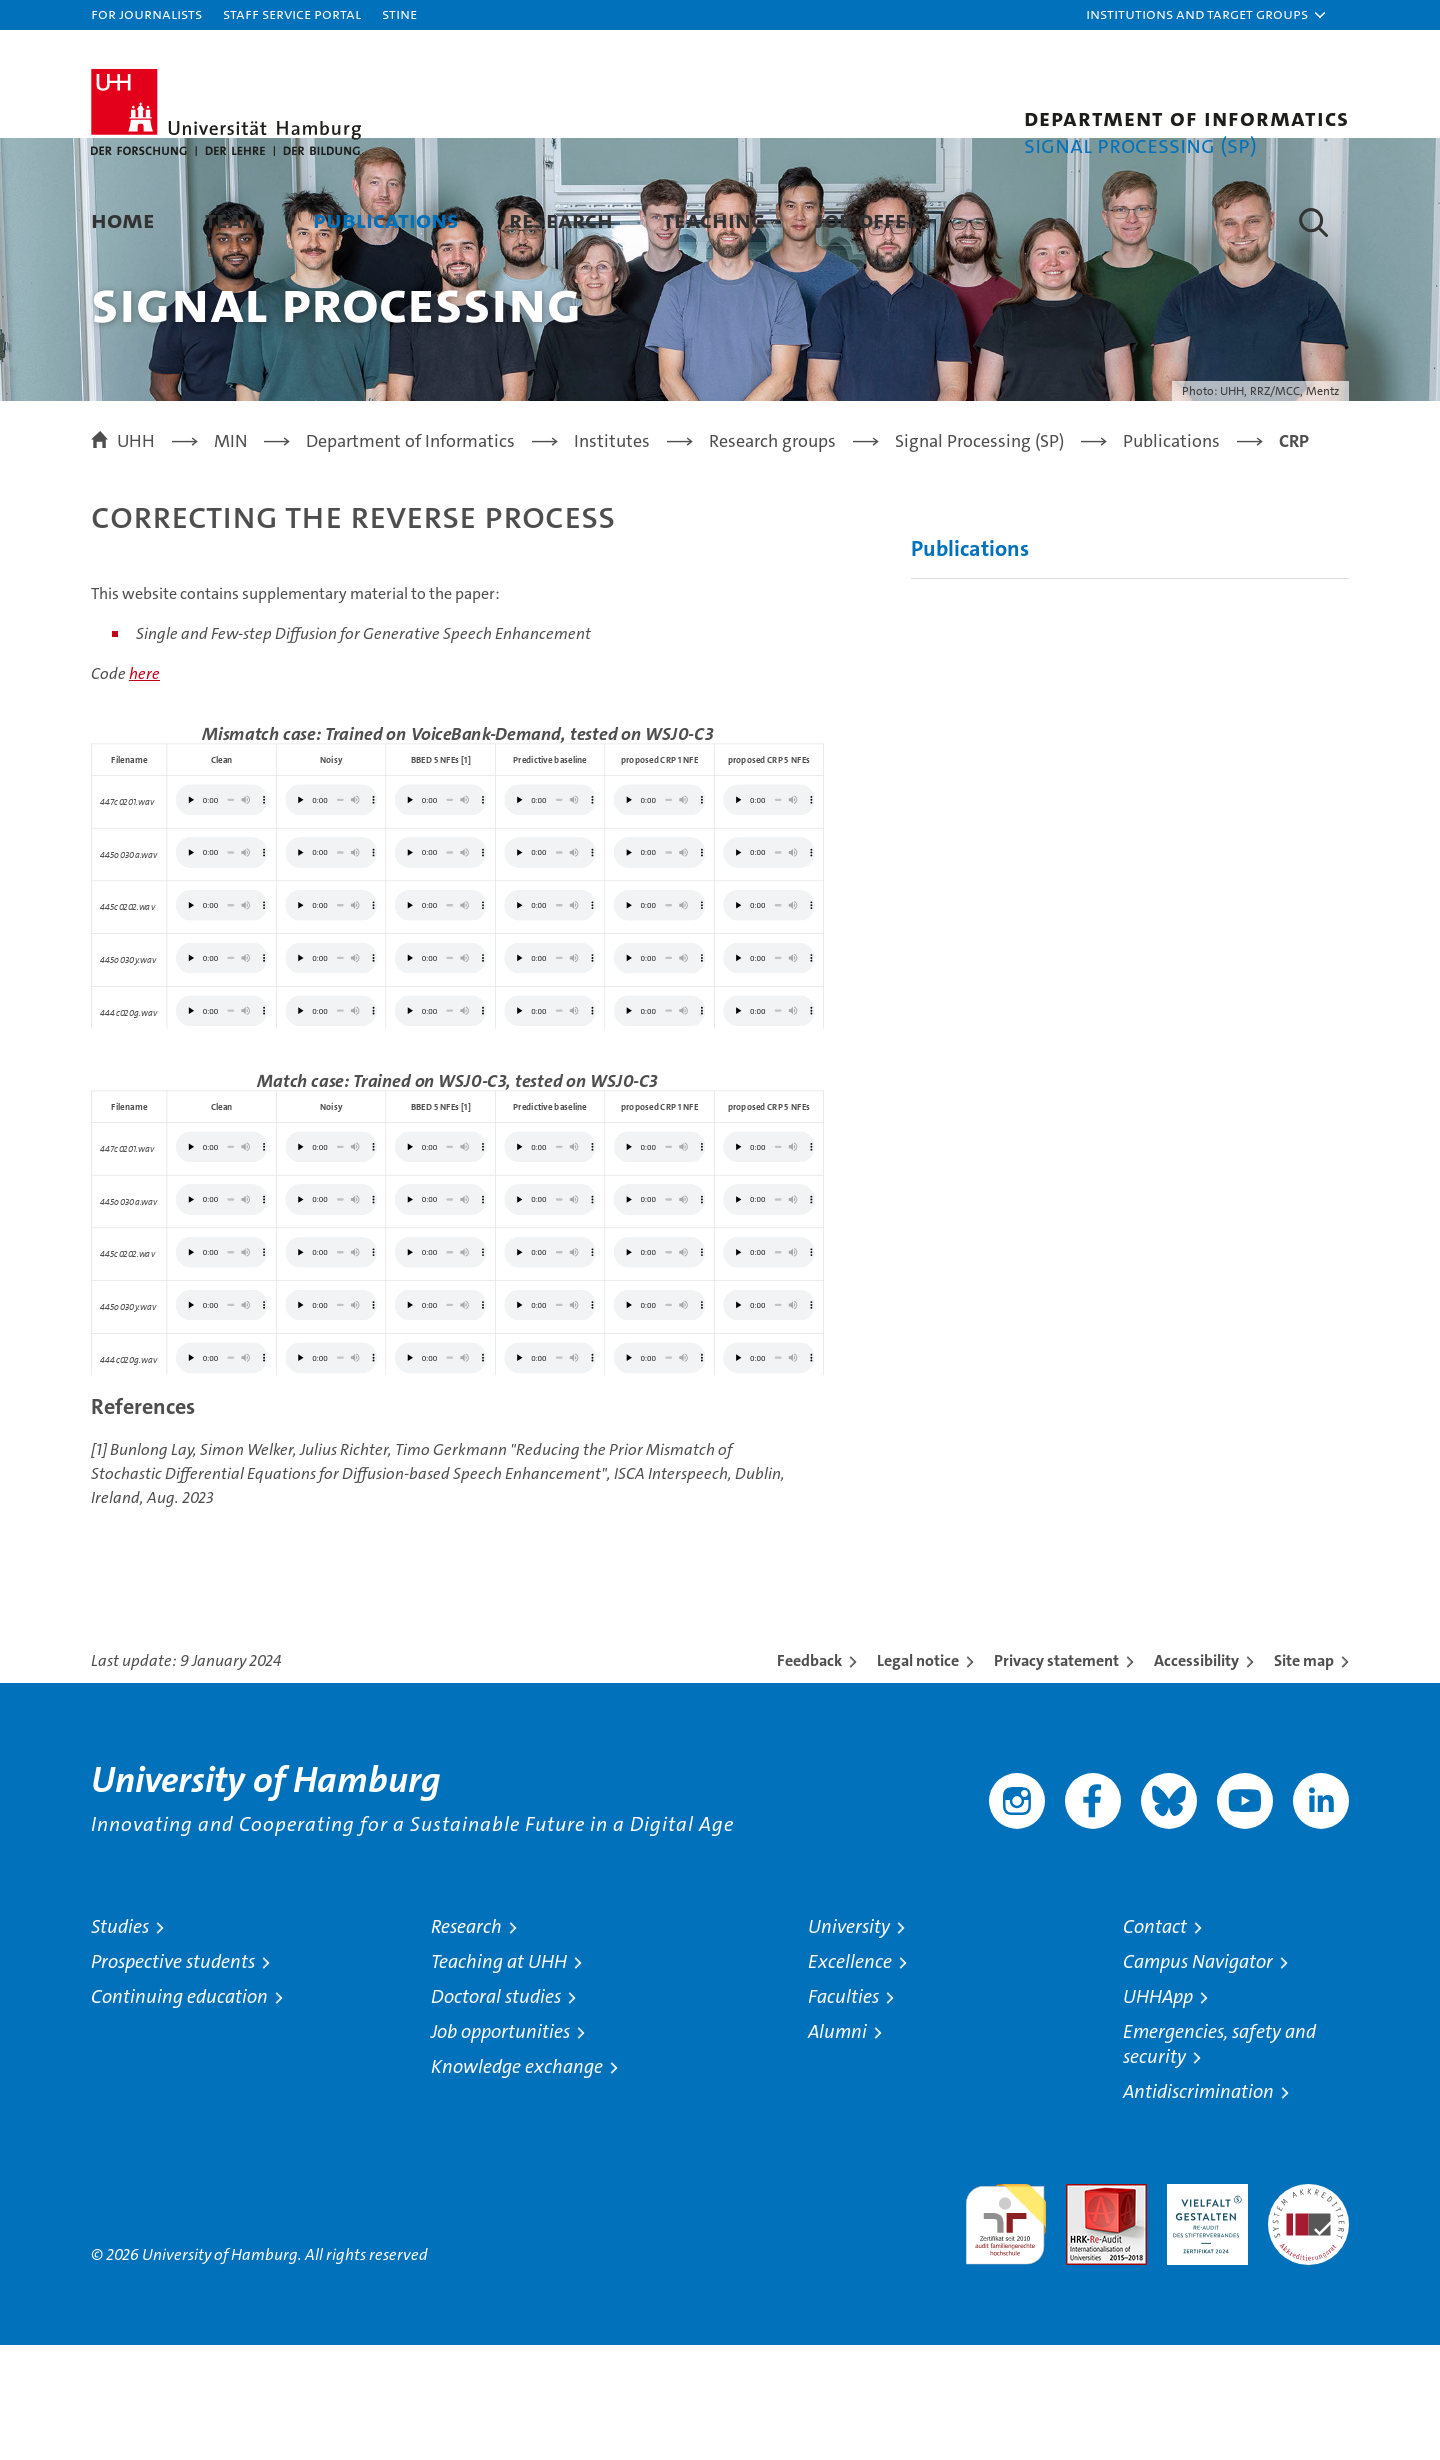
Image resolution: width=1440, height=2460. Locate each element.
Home (123, 219)
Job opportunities (500, 2146)
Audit (1085, 2309)
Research (561, 219)
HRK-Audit (1202, 2309)
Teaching (714, 219)
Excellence (850, 2076)
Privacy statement (1056, 1775)
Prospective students (173, 2076)
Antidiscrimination (1198, 2206)
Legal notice (918, 1775)
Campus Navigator (1198, 2076)
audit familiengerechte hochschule (1005, 2330)
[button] (1207, 15)
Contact (1155, 2041)
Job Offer (867, 219)
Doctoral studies (496, 2111)
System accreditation (1308, 2320)
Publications (386, 219)
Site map (1304, 1775)
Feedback (809, 1775)
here (144, 789)
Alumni (837, 2146)
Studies (120, 2041)
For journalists (146, 13)
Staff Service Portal (292, 13)
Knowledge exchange (517, 2181)
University (849, 2041)
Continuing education (179, 2111)
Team (234, 219)
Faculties (843, 2111)
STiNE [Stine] (399, 13)
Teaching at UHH (499, 2076)
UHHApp (1158, 2111)
